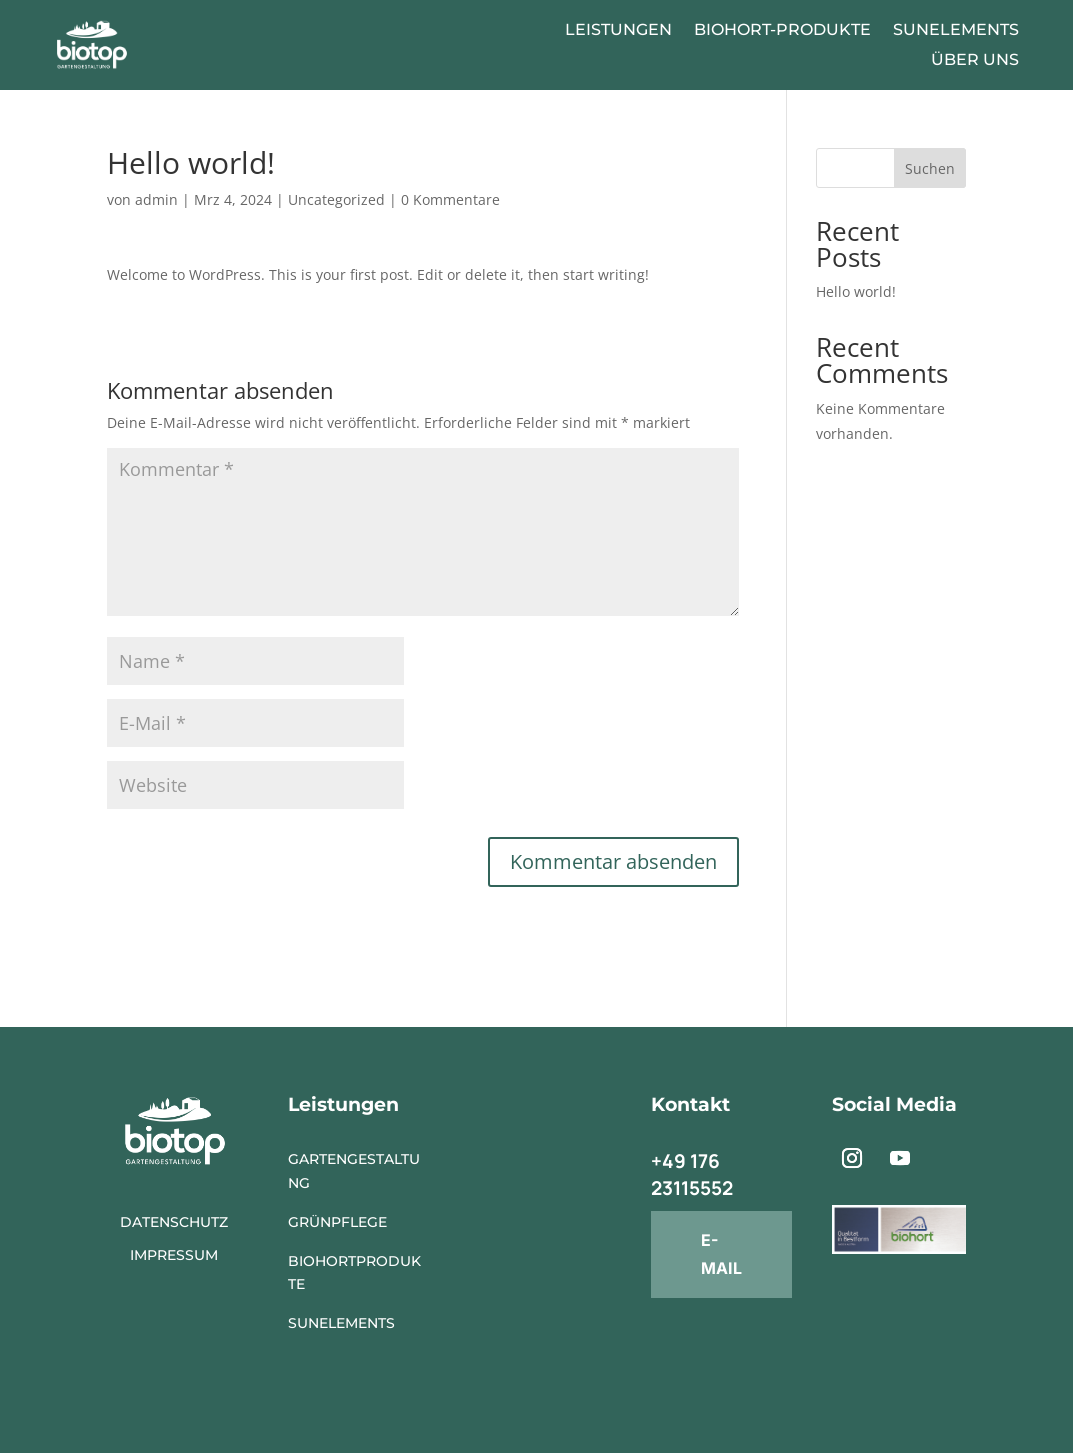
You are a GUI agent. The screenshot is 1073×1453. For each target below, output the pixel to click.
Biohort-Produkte (782, 31)
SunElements (956, 31)
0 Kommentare (450, 199)
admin (156, 199)
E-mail (721, 1253)
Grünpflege (337, 1222)
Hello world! (856, 291)
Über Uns (975, 61)
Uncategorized (336, 199)
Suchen (930, 168)
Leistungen (618, 31)
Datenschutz (174, 1222)
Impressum (174, 1255)
